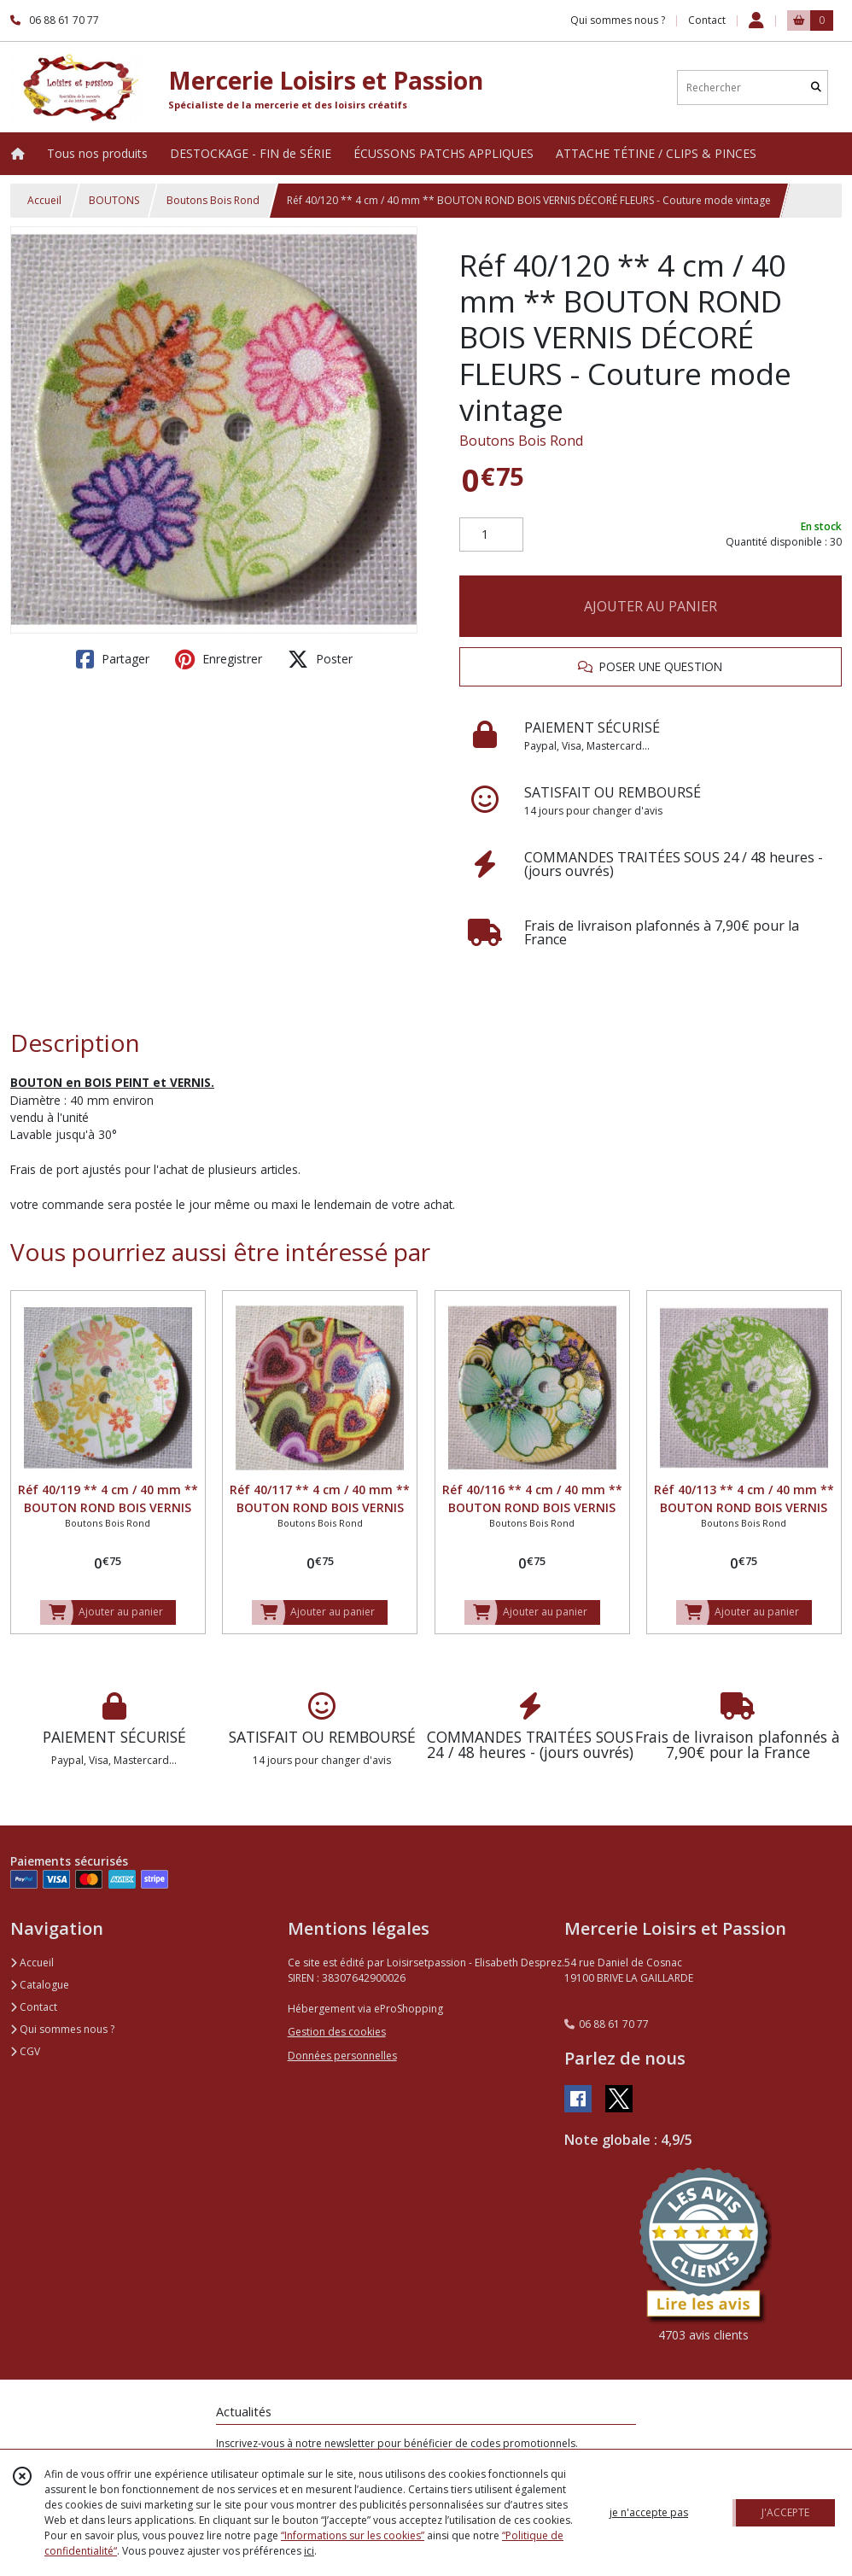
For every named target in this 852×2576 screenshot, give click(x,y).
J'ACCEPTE (785, 2512)
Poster (320, 659)
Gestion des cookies (337, 2031)
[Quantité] (491, 534)
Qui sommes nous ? (62, 2029)
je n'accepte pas (649, 2512)
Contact (707, 20)
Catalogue (39, 1984)
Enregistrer (218, 659)
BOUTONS (114, 200)
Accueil (44, 200)
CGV (25, 2051)
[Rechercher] (816, 87)
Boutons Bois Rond (213, 200)
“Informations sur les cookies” (352, 2535)
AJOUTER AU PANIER (650, 606)
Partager (112, 659)
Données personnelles (342, 2055)
